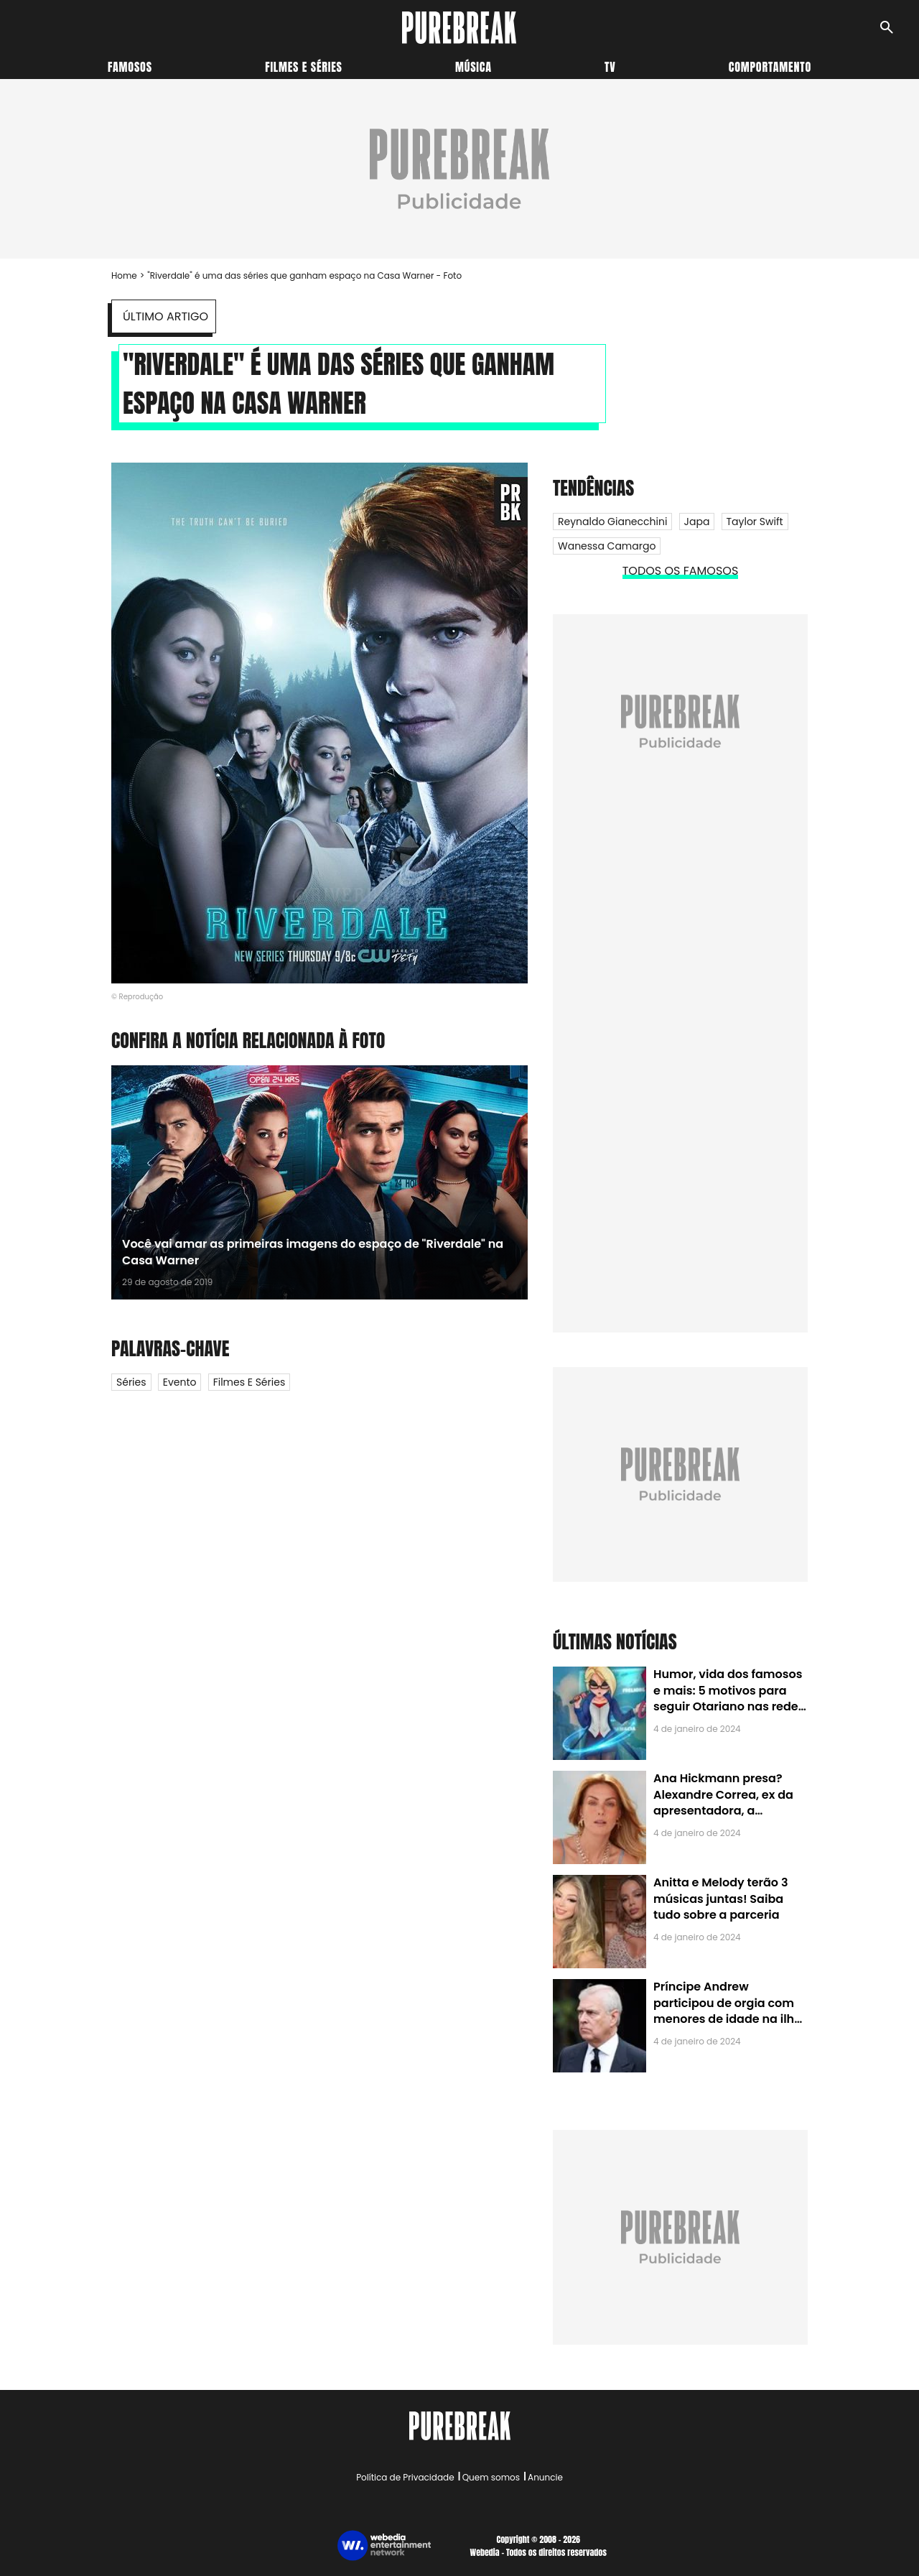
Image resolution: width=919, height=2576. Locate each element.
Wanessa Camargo (607, 546)
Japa (697, 521)
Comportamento (770, 66)
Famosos (130, 66)
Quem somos (491, 2477)
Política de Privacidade (405, 2477)
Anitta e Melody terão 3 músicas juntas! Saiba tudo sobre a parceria (720, 1898)
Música (473, 66)
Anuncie (545, 2477)
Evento (180, 1382)
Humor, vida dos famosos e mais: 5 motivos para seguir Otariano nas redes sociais (728, 1698)
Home (124, 275)
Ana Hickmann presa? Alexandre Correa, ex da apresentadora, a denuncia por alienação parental (723, 1810)
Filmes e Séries (249, 1382)
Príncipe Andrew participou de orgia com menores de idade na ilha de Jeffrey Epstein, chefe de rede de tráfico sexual (727, 2019)
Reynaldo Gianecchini (612, 521)
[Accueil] (459, 27)
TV (610, 66)
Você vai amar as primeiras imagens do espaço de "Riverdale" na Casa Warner (312, 1252)
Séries (131, 1382)
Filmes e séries (303, 66)
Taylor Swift (755, 521)
